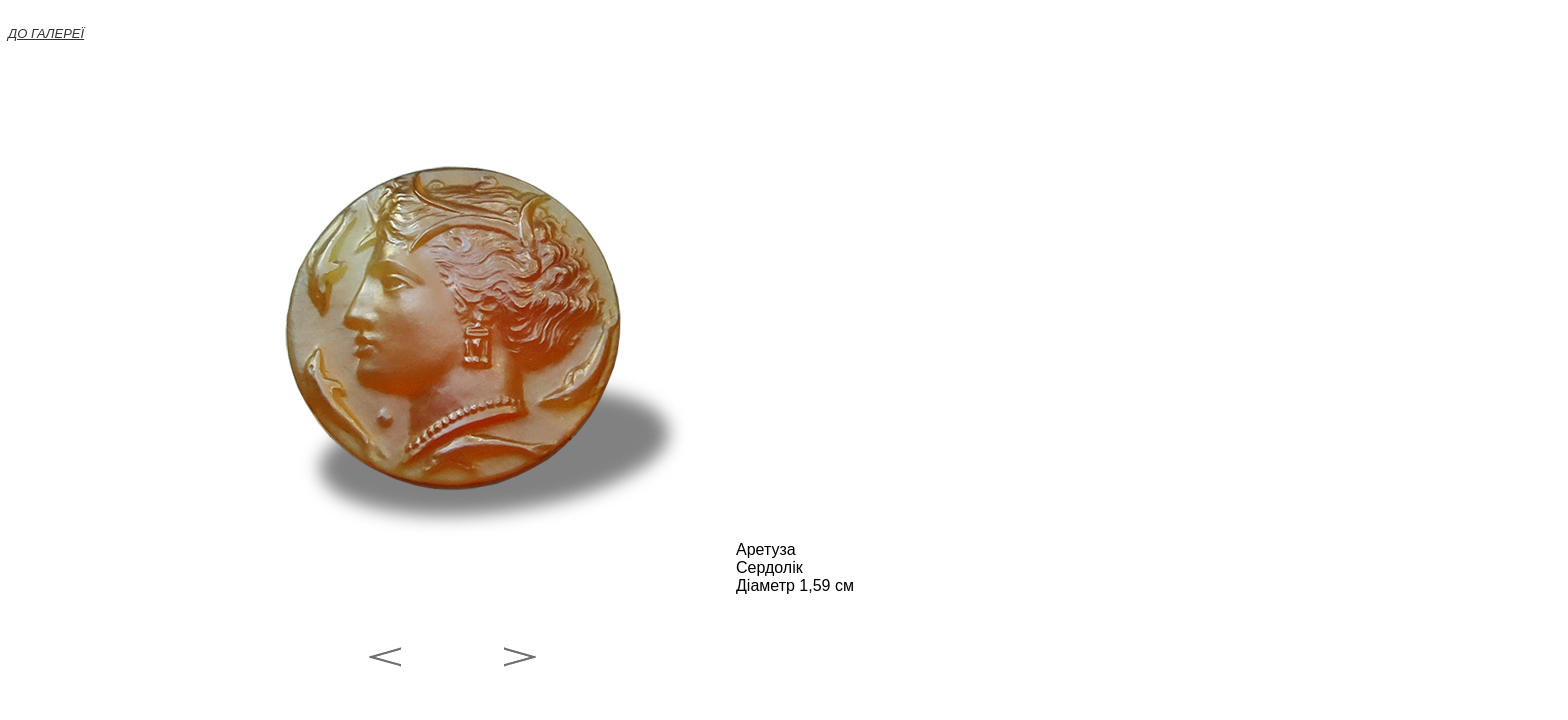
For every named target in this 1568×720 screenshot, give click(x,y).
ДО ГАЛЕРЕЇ (46, 33)
